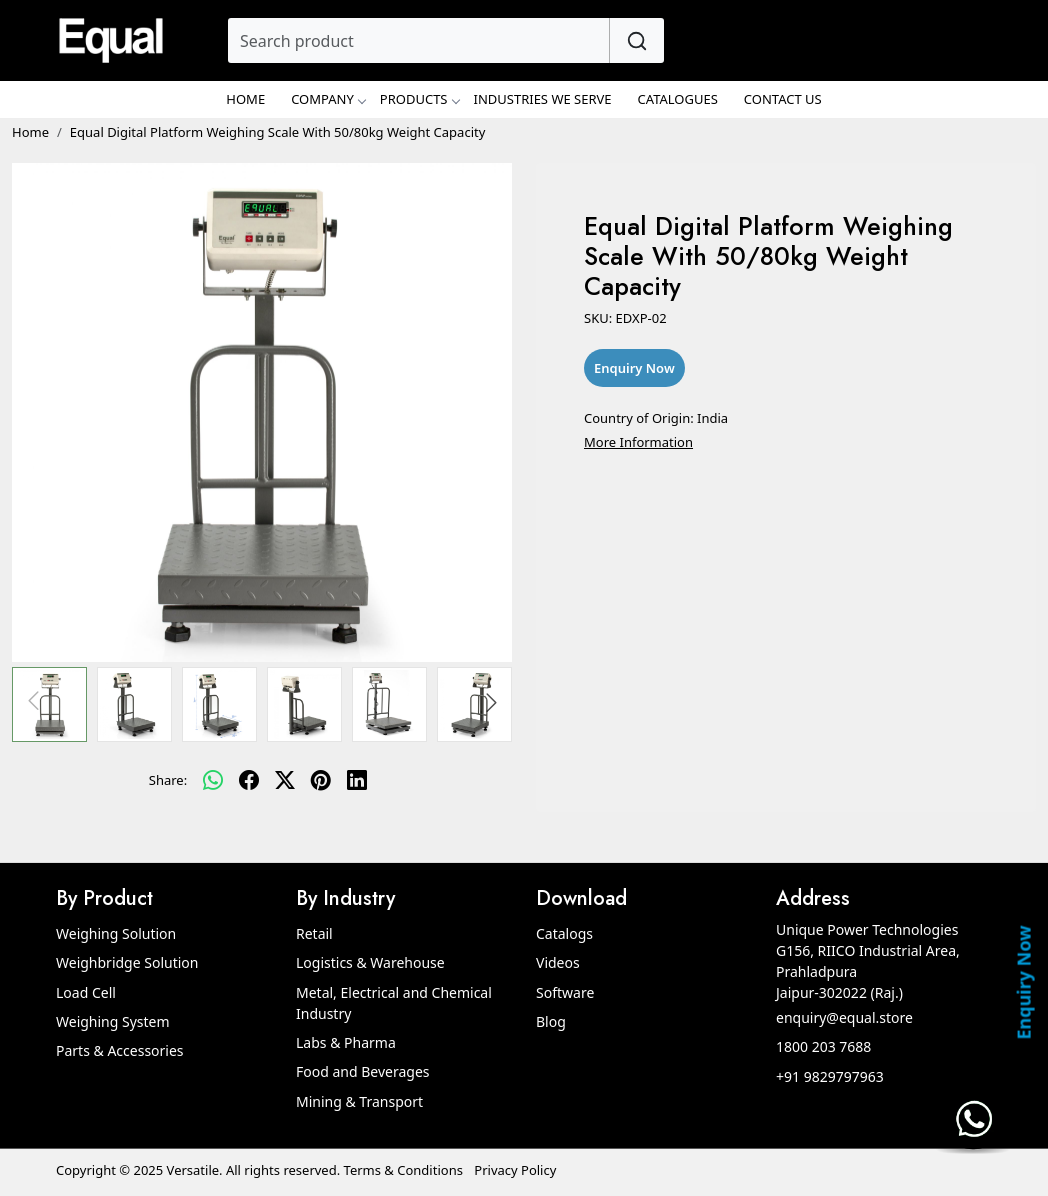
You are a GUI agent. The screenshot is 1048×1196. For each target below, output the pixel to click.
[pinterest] (321, 781)
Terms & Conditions (403, 1170)
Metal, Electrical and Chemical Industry (394, 1003)
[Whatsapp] (213, 781)
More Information (638, 442)
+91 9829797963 (830, 1076)
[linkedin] (357, 781)
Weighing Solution (116, 933)
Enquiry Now (1023, 982)
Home (245, 99)
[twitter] (285, 781)
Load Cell (86, 992)
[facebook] (249, 781)
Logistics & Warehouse (370, 962)
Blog (551, 1021)
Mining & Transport (359, 1101)
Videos (558, 962)
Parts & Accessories (120, 1050)
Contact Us (783, 99)
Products (419, 99)
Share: (168, 780)
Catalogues (678, 99)
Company (328, 99)
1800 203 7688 (823, 1046)
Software (565, 992)
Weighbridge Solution (127, 962)
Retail (314, 933)
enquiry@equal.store (844, 1017)
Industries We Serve (543, 99)
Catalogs (564, 933)
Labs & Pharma (346, 1042)
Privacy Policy (515, 1170)
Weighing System (113, 1021)
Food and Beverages (363, 1071)
